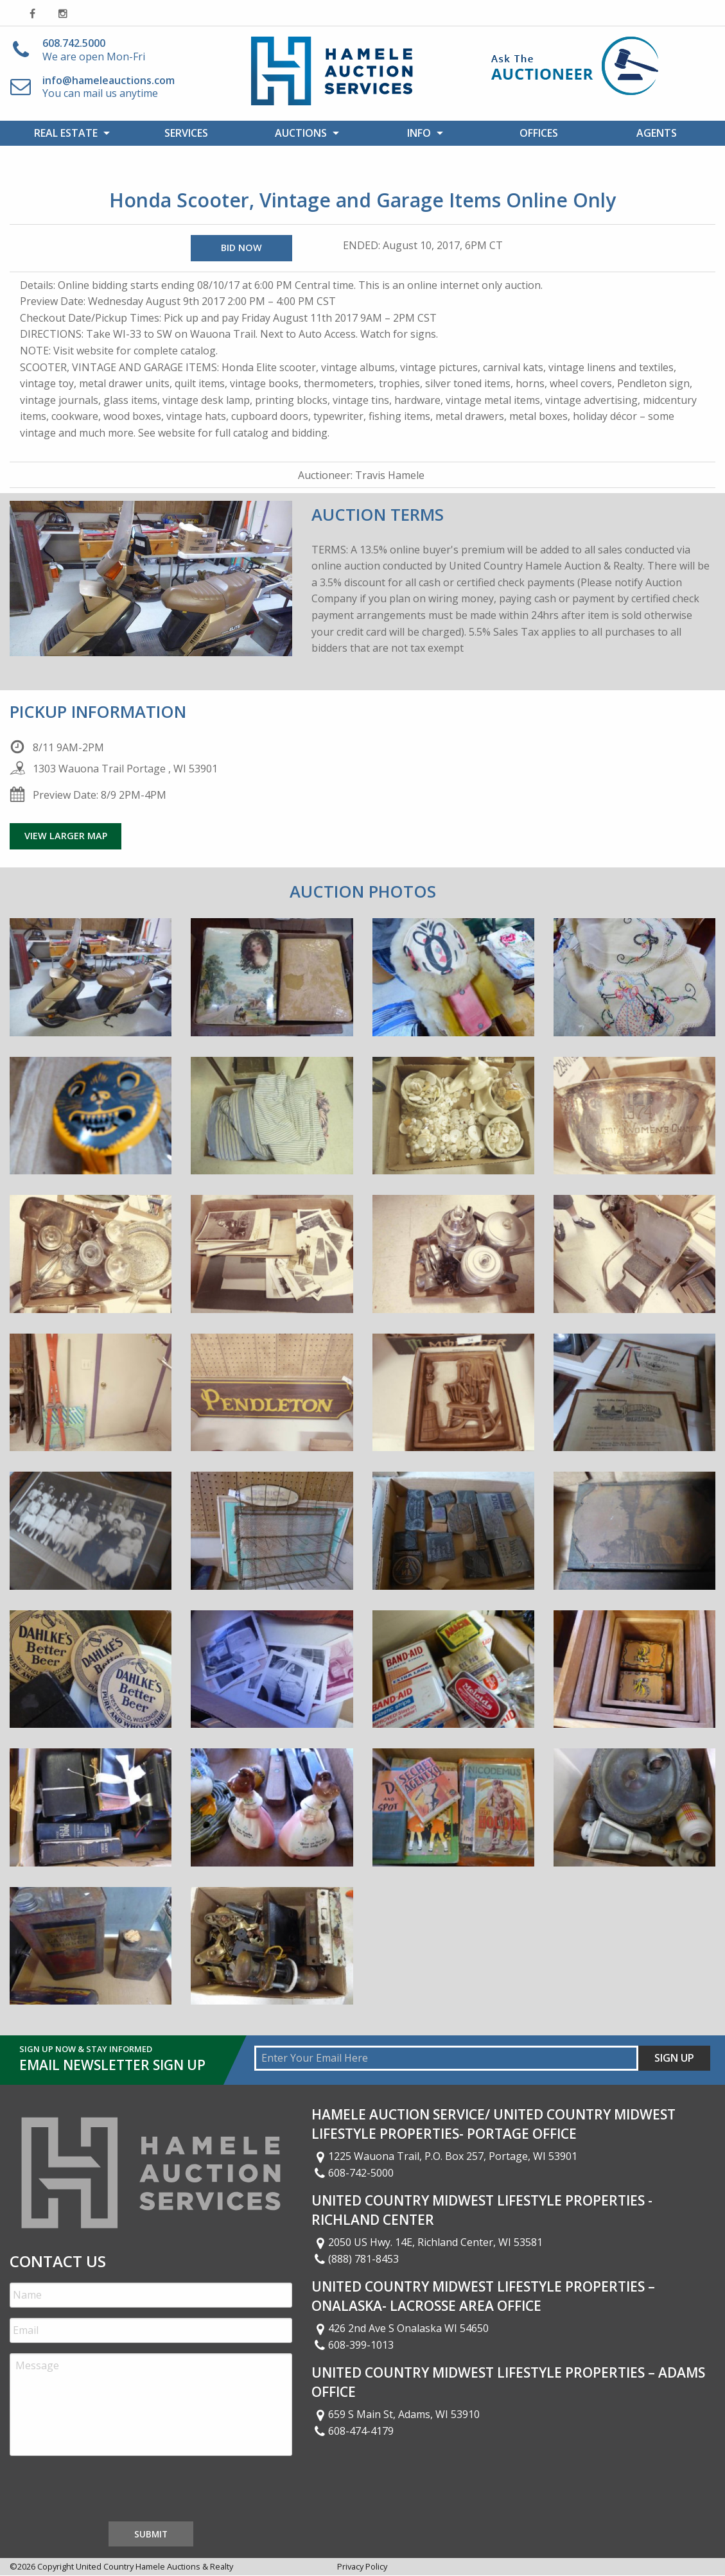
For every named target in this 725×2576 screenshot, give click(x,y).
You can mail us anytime (108, 87)
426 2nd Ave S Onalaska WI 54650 (400, 2328)
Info (419, 133)
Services (186, 133)
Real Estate (66, 133)
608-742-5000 (352, 2173)
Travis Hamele (389, 475)
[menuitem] (68, 133)
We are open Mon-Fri (93, 50)
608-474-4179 (352, 2431)
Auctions (301, 133)
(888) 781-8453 (355, 2259)
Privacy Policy (362, 2566)
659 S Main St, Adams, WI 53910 (395, 2414)
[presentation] (107, 2491)
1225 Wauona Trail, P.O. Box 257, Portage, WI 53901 (444, 2156)
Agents (656, 133)
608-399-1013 (352, 2345)
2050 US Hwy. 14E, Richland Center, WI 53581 (427, 2242)
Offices (539, 133)
